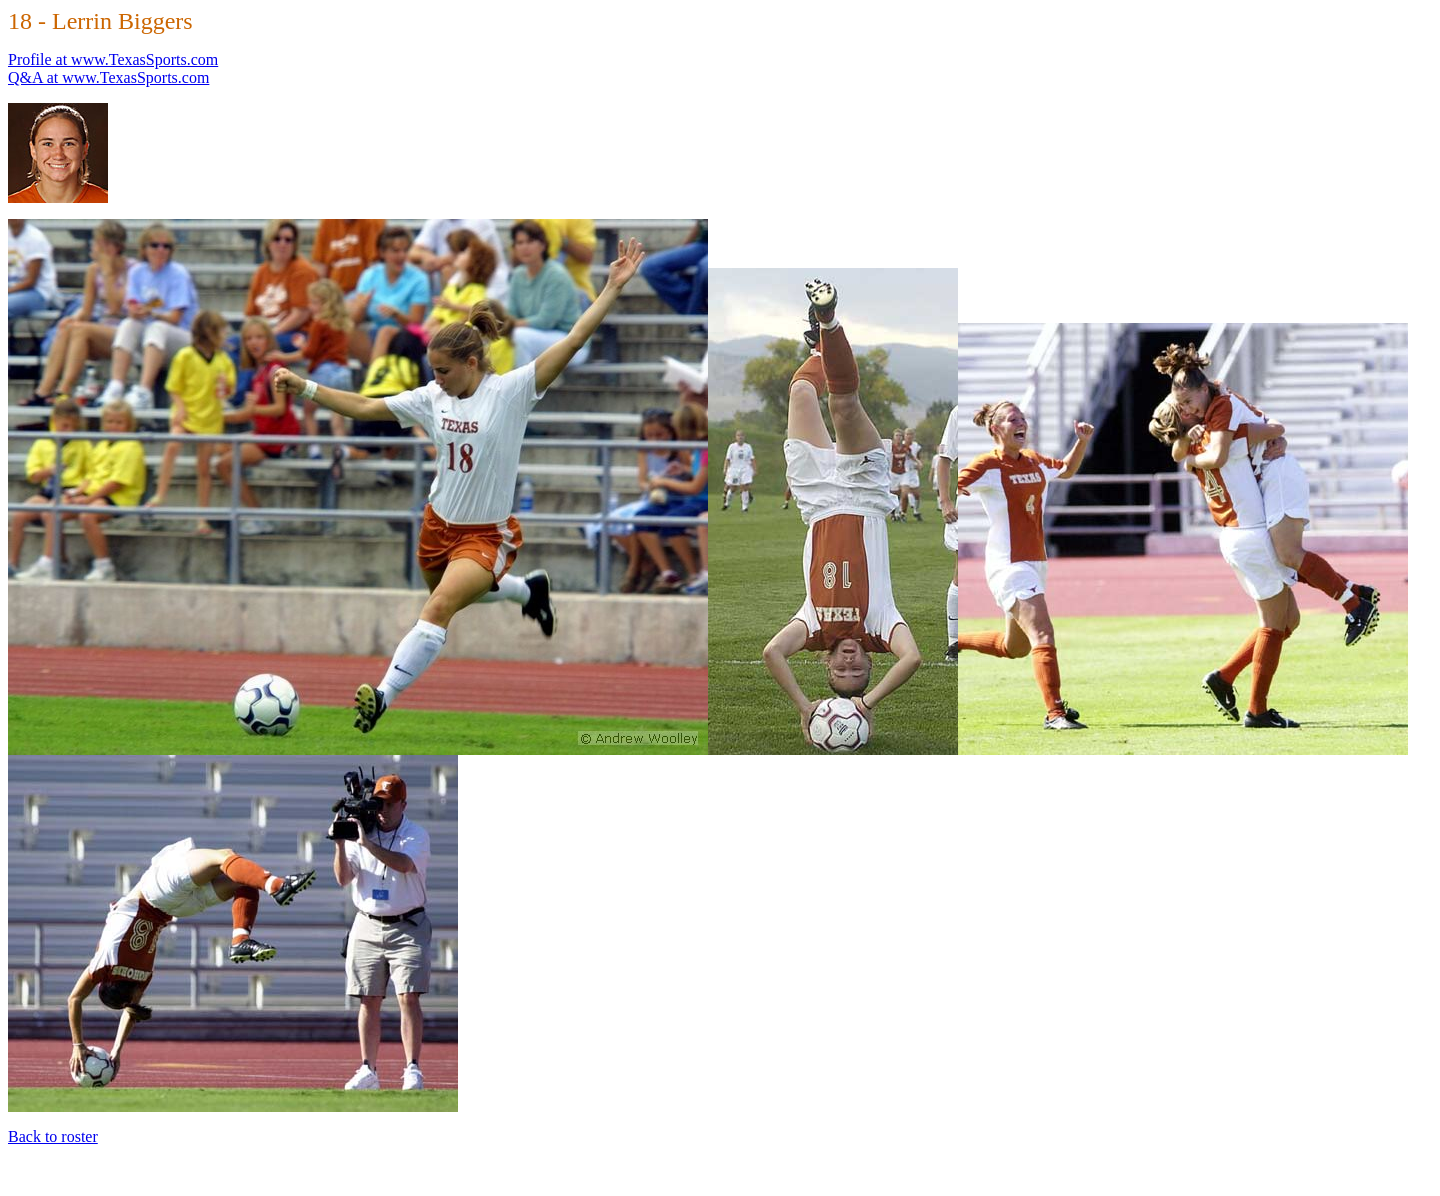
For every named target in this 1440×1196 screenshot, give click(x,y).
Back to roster (53, 1136)
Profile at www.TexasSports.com (113, 59)
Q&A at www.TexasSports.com (108, 77)
